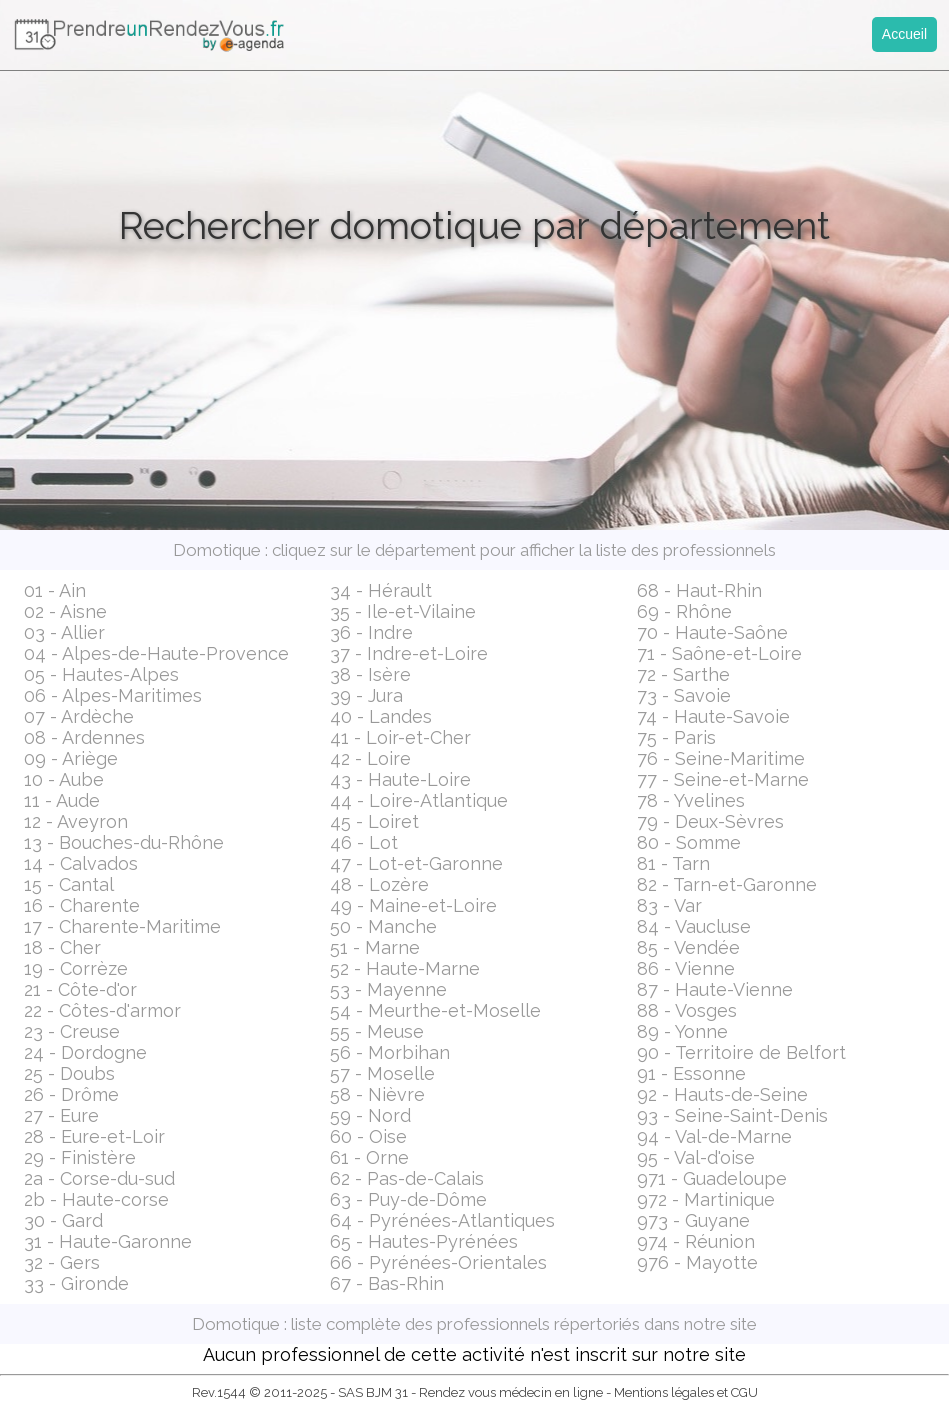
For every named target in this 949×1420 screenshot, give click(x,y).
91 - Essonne (691, 1073)
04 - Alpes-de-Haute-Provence (156, 653)
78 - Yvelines (691, 800)
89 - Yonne (682, 1031)
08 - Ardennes (84, 737)
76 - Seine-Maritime (721, 758)
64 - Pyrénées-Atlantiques (442, 1220)
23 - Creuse (72, 1031)
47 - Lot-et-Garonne (416, 863)
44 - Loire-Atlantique (419, 800)
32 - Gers (62, 1262)
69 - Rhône (684, 611)
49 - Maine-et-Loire (413, 905)
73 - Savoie (684, 695)
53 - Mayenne (388, 989)
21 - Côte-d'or (80, 989)
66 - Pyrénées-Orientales (438, 1262)
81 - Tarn (673, 863)
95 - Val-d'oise (696, 1157)
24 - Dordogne (85, 1052)
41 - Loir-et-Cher (400, 737)
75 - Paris (676, 737)
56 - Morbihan (390, 1052)
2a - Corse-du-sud (99, 1178)
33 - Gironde (76, 1283)
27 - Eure (61, 1115)
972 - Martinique (706, 1199)
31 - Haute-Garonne (108, 1241)
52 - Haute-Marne (405, 968)
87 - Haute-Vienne (715, 989)
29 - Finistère (80, 1157)
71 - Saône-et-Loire (719, 653)
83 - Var (669, 905)
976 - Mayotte (697, 1262)
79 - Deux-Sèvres (710, 821)
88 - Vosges (687, 1010)
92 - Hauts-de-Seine (722, 1094)
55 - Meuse (377, 1031)
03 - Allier (64, 632)
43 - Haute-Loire (400, 779)
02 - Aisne (65, 611)
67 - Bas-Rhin (387, 1283)
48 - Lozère (379, 884)
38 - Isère (370, 674)
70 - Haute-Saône (712, 632)
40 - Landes (381, 716)
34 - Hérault (381, 590)
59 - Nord (370, 1115)
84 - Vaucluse (694, 926)
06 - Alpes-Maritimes (113, 695)
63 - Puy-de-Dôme (408, 1199)
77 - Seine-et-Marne (723, 779)
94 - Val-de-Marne (714, 1136)
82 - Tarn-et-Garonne (727, 884)
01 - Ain (55, 590)
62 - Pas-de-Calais (407, 1178)
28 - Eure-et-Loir (94, 1136)
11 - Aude (62, 800)
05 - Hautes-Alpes (101, 674)
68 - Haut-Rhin (699, 590)
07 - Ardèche (79, 716)
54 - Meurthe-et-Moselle (435, 1010)
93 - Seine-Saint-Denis (732, 1115)
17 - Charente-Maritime (122, 926)
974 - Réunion (696, 1241)
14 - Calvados (81, 863)
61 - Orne (369, 1157)
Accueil (904, 34)
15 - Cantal (69, 884)
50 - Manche (383, 926)
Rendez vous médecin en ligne (511, 1392)
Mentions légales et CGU (686, 1392)
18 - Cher (62, 947)
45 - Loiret (374, 821)
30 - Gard (63, 1220)
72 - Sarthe (683, 674)
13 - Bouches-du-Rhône (124, 842)
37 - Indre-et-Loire (409, 653)
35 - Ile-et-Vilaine (403, 611)
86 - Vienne (686, 968)
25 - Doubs (69, 1073)
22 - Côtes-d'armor (102, 1010)
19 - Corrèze (76, 968)
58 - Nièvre (377, 1094)
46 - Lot (364, 842)
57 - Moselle (382, 1073)
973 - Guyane (693, 1220)
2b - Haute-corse (96, 1199)
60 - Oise (368, 1136)
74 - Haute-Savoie (713, 716)
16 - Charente (82, 905)
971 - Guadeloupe (712, 1178)
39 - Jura (366, 695)
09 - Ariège (71, 758)
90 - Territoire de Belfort (741, 1052)
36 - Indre (371, 632)
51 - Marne (375, 947)
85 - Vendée (688, 947)
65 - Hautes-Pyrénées (424, 1241)
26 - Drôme (71, 1094)
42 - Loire (370, 758)
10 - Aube (64, 779)
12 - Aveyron (76, 821)
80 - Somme (689, 842)
